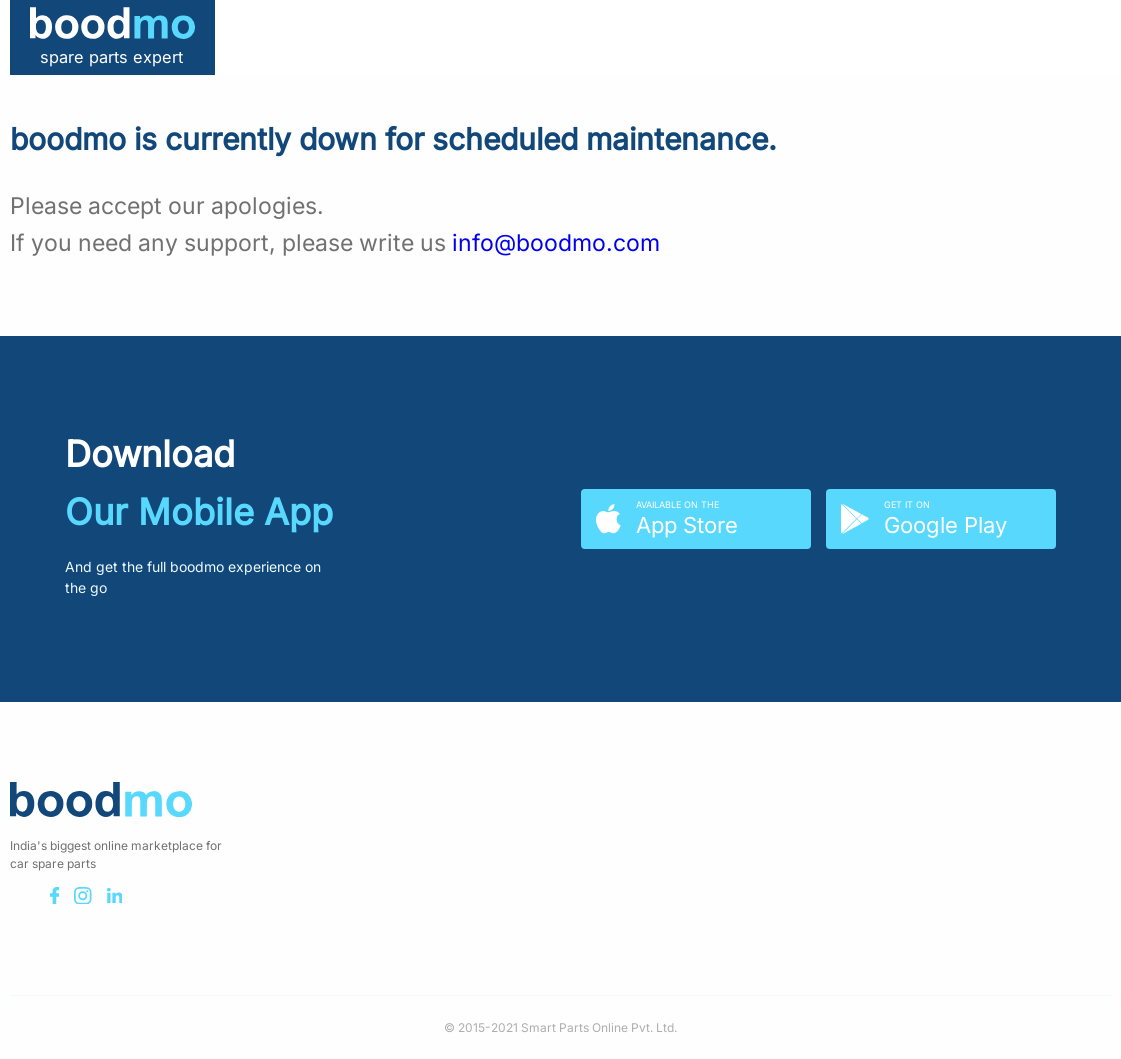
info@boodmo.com (556, 243)
